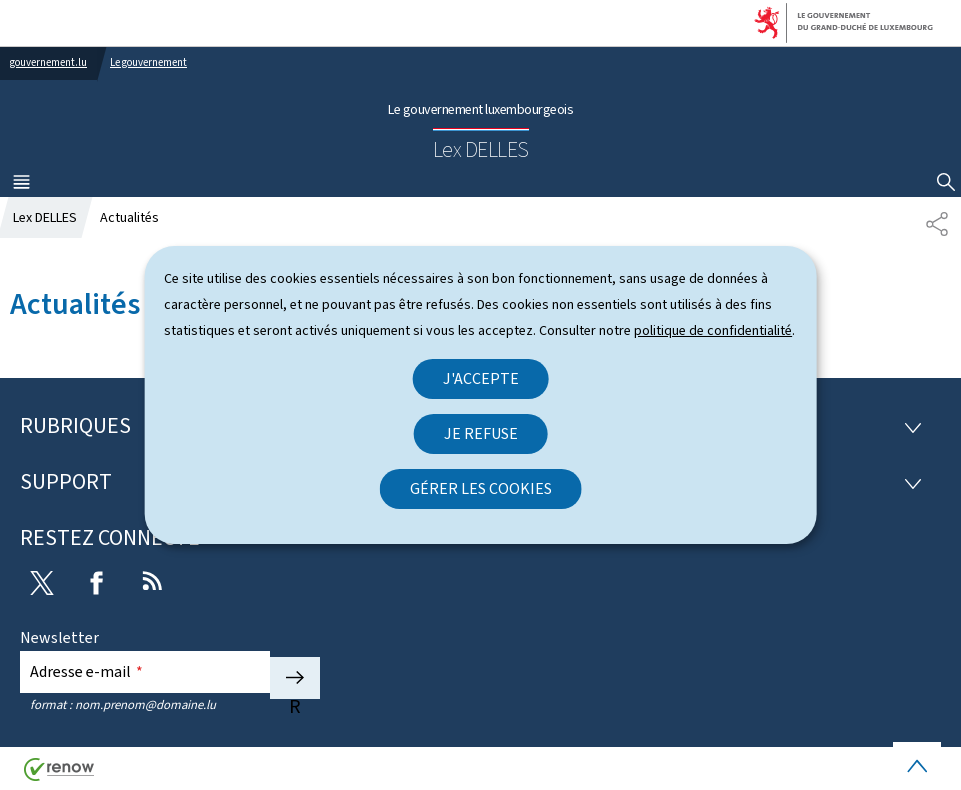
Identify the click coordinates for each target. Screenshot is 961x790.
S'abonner (295, 678)
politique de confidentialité (713, 330)
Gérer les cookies (481, 488)
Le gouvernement (148, 62)
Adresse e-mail (86, 671)
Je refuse (481, 433)
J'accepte (481, 378)
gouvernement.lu (48, 62)
